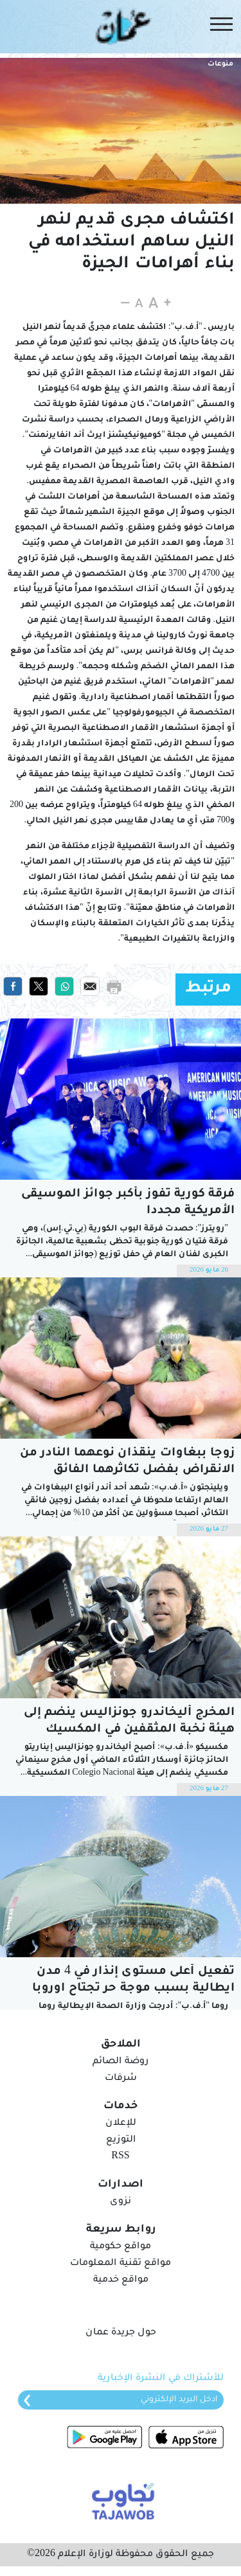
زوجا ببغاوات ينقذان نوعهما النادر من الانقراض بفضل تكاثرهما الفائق (127, 1462)
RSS (120, 2157)
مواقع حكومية (120, 2247)
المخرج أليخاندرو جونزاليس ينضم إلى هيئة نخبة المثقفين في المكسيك (129, 1721)
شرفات (121, 2079)
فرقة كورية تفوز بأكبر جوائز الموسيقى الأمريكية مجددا (128, 1203)
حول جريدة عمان (120, 2333)
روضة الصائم (120, 2062)
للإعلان (120, 2124)
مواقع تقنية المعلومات (120, 2264)
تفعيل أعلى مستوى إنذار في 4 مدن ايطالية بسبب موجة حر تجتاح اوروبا (133, 1980)
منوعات (220, 64)
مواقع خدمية (120, 2280)
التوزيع (121, 2140)
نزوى (120, 2202)
